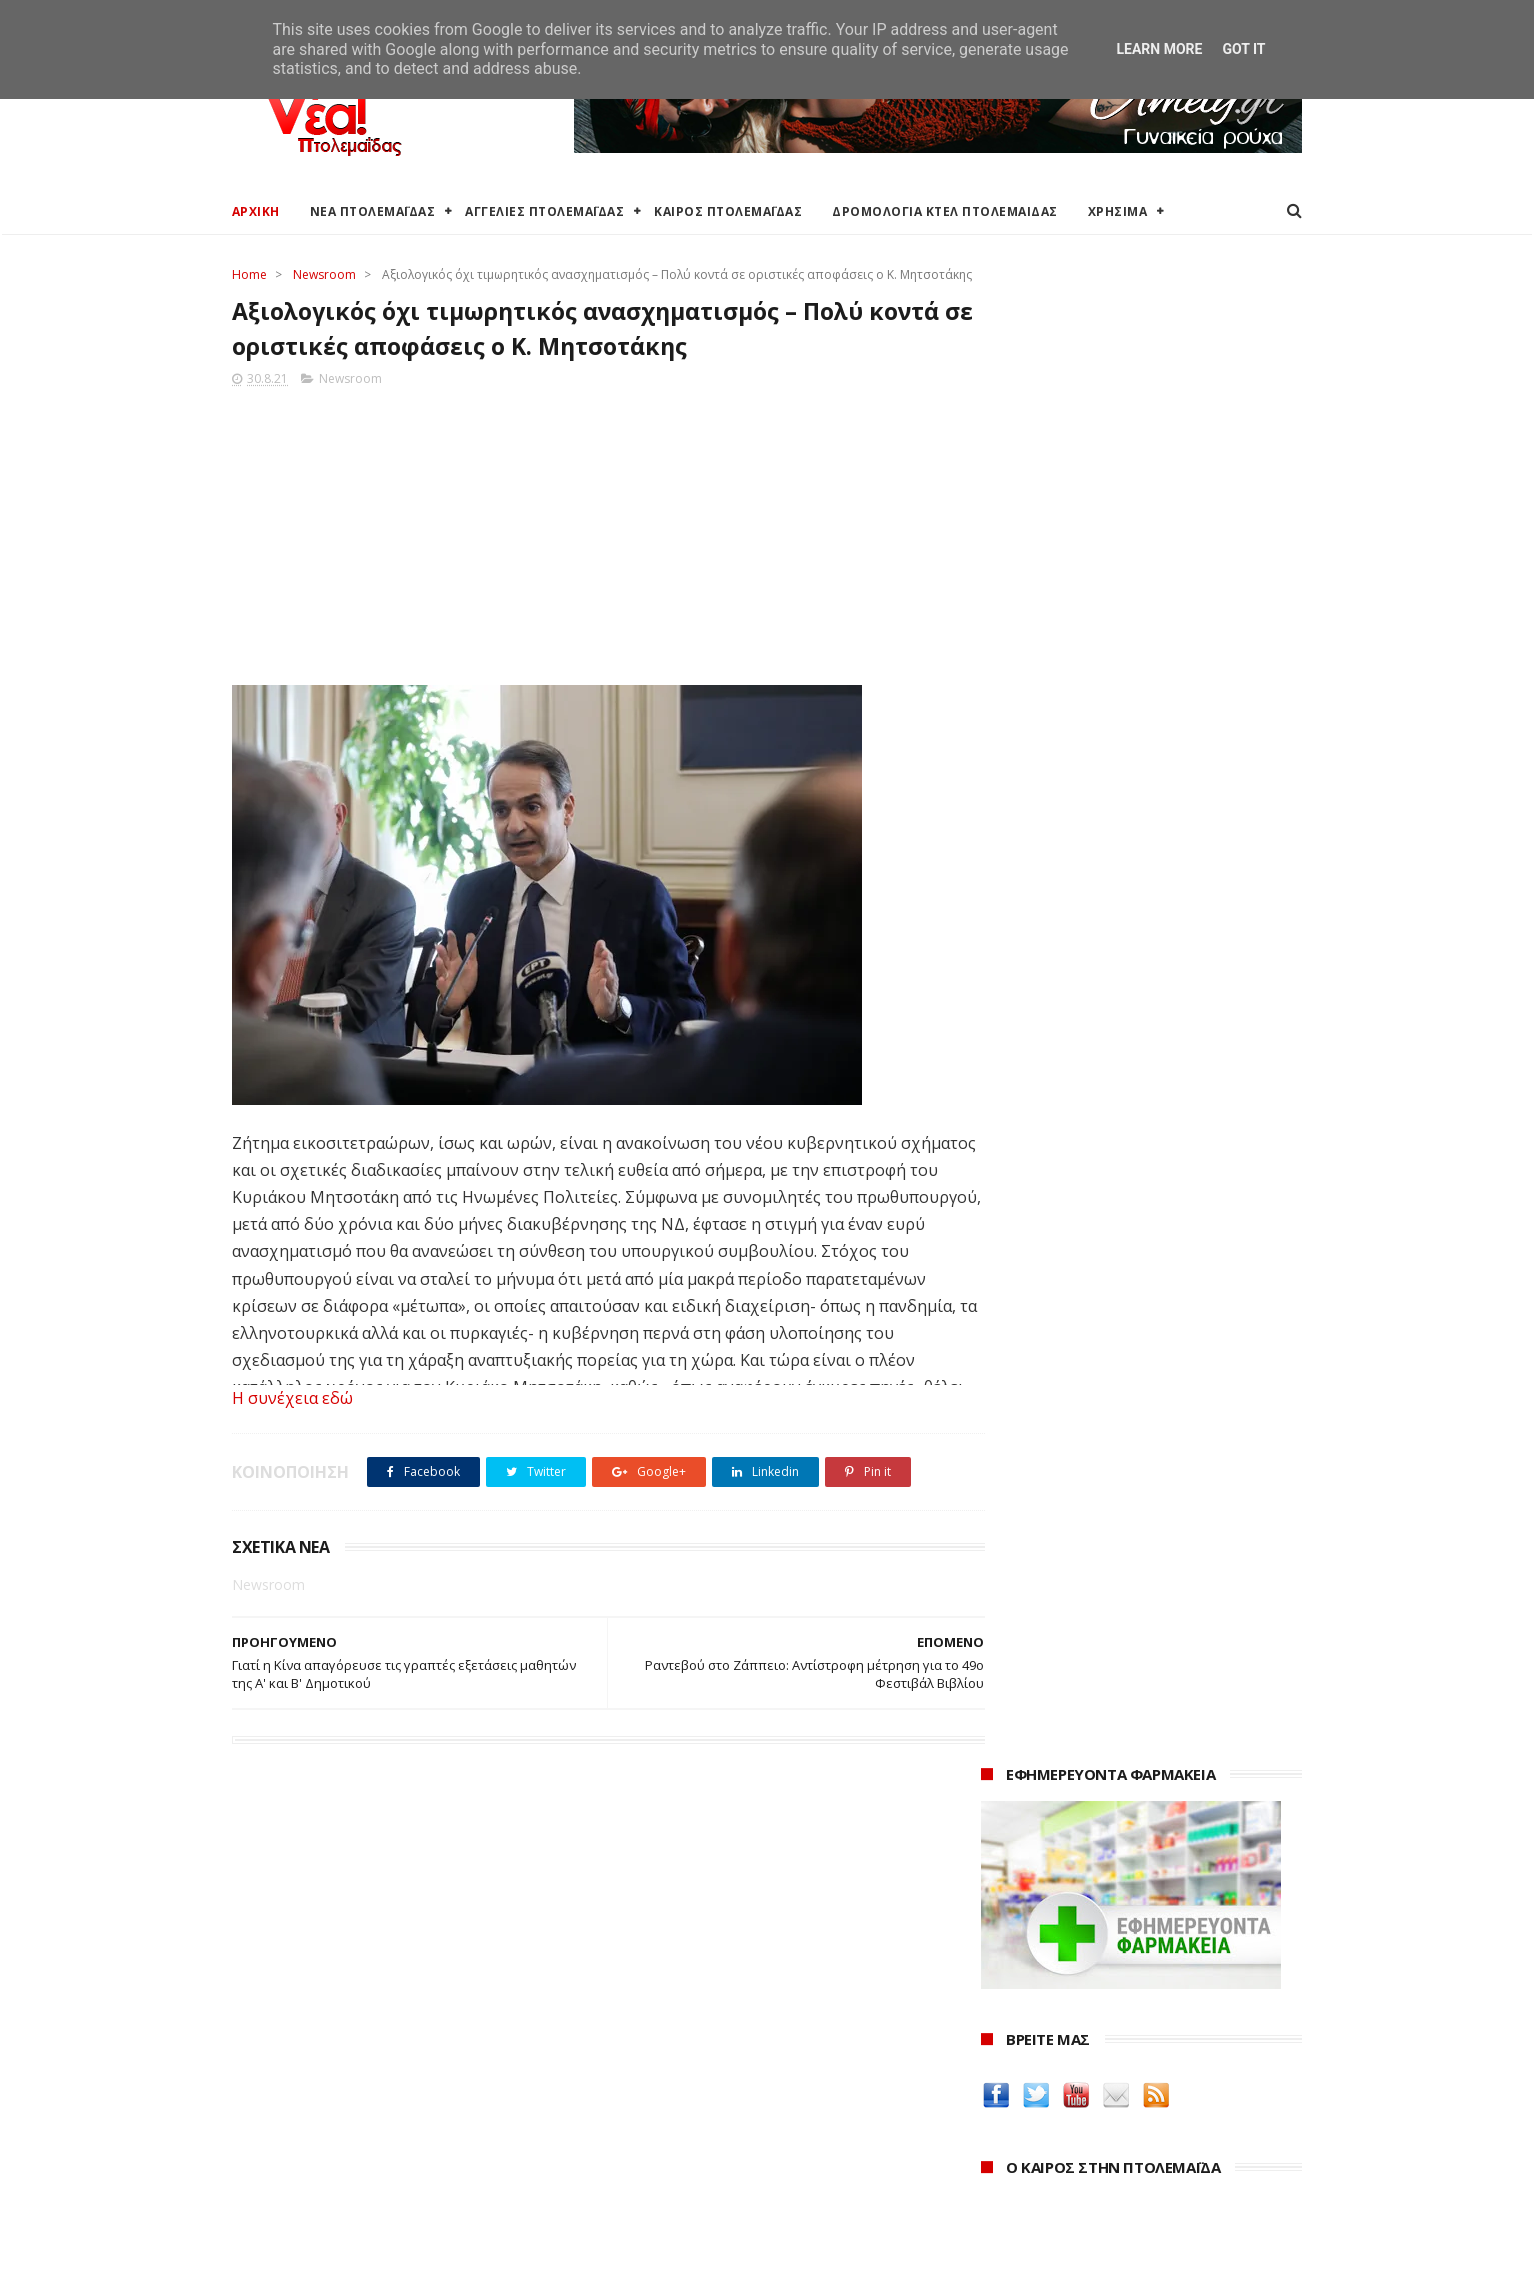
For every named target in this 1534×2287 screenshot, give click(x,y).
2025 (999, 2041)
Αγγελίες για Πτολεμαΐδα (313, 2061)
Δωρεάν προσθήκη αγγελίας (324, 2085)
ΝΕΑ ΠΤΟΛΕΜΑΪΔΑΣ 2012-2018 (327, 2261)
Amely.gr (1013, 1687)
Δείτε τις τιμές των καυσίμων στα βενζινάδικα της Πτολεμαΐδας (1109, 1582)
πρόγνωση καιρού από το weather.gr (1131, 894)
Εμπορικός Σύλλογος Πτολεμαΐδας (709, 2173)
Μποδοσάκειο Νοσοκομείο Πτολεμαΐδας (729, 2149)
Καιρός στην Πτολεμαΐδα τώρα (331, 2037)
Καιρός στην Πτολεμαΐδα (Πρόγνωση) (354, 2013)
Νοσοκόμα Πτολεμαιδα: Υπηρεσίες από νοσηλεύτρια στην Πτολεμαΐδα (1126, 1839)
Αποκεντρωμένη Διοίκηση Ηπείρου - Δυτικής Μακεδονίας (741, 2117)
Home (249, 274)
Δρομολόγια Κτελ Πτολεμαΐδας (333, 2108)
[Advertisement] (588, 552)
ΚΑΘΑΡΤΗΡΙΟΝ (1033, 1806)
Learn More (1159, 49)
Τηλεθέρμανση (644, 2197)
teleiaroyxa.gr (1032, 1711)
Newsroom (324, 274)
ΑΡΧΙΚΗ (256, 211)
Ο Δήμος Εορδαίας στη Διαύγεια (700, 2037)
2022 (999, 2122)
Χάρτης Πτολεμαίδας (297, 2156)
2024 (999, 2068)
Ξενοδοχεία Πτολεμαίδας (314, 2132)
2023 (999, 2095)
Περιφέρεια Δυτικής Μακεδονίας (701, 2085)
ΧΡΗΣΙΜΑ (1118, 211)
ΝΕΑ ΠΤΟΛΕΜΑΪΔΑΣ (373, 211)
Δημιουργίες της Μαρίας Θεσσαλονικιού (1131, 1782)
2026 (999, 2013)
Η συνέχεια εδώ (292, 1420)
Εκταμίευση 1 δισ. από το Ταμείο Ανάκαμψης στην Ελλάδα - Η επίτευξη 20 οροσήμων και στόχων (1125, 1150)
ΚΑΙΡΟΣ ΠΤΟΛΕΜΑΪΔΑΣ (729, 211)
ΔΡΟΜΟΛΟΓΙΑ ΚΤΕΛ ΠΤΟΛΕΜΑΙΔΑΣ (946, 211)
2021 (999, 2150)
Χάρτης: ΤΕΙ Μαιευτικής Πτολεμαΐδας (350, 2180)
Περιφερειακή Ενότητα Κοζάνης (698, 2061)
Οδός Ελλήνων (1034, 1758)
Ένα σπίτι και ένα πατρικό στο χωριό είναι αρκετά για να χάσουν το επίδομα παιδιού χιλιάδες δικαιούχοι (1141, 1003)
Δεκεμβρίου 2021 (1057, 2174)
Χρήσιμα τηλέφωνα (294, 2204)
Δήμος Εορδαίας (648, 2013)
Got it (1243, 49)
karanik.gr (1018, 1734)
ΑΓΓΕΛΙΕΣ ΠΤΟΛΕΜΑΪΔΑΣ (545, 211)
